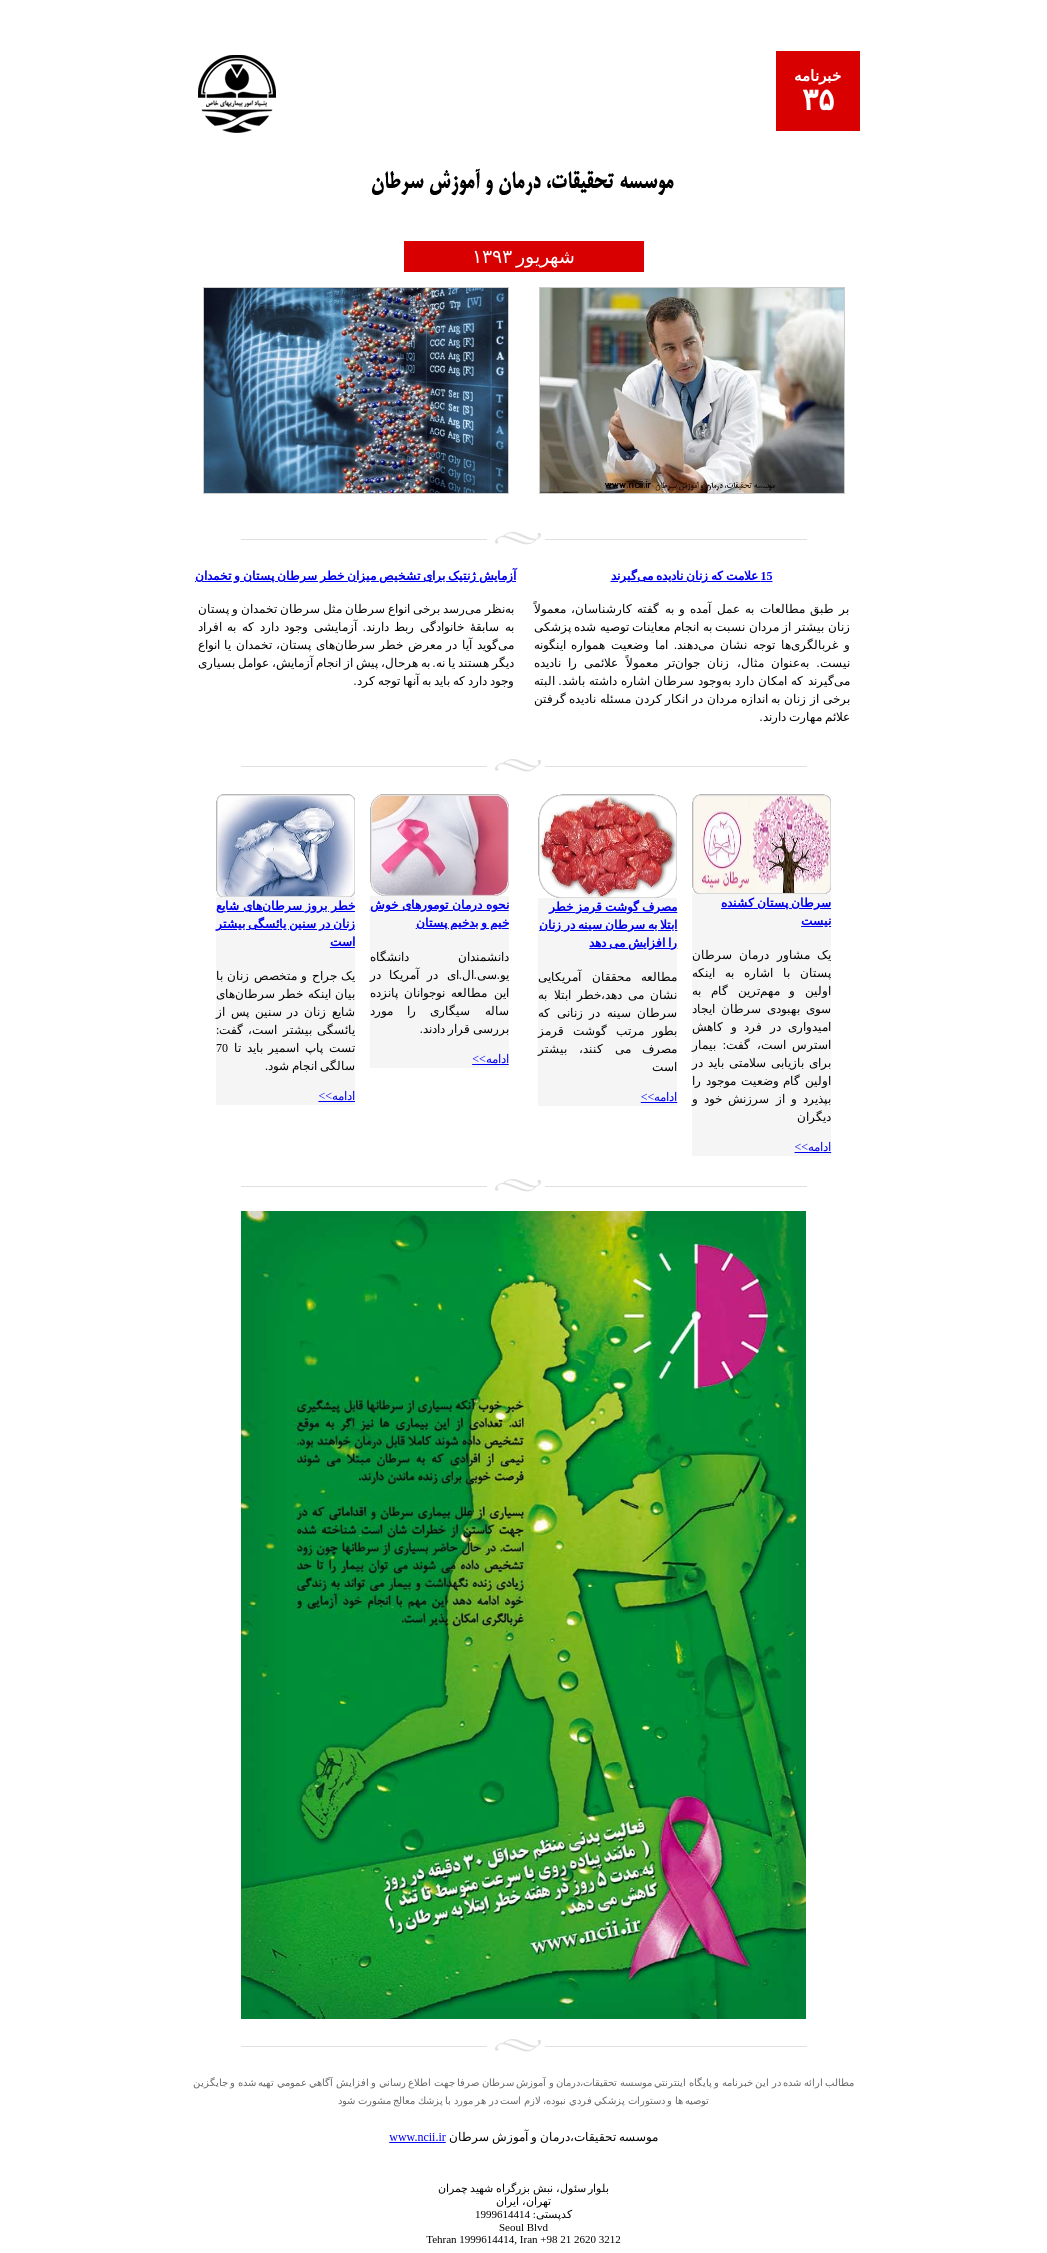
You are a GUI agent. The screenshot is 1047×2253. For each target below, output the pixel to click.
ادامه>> (813, 1147)
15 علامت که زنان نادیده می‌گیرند (692, 576)
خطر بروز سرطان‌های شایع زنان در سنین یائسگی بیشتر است (285, 924)
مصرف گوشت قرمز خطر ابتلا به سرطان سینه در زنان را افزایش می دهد (608, 925)
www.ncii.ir (417, 2137)
